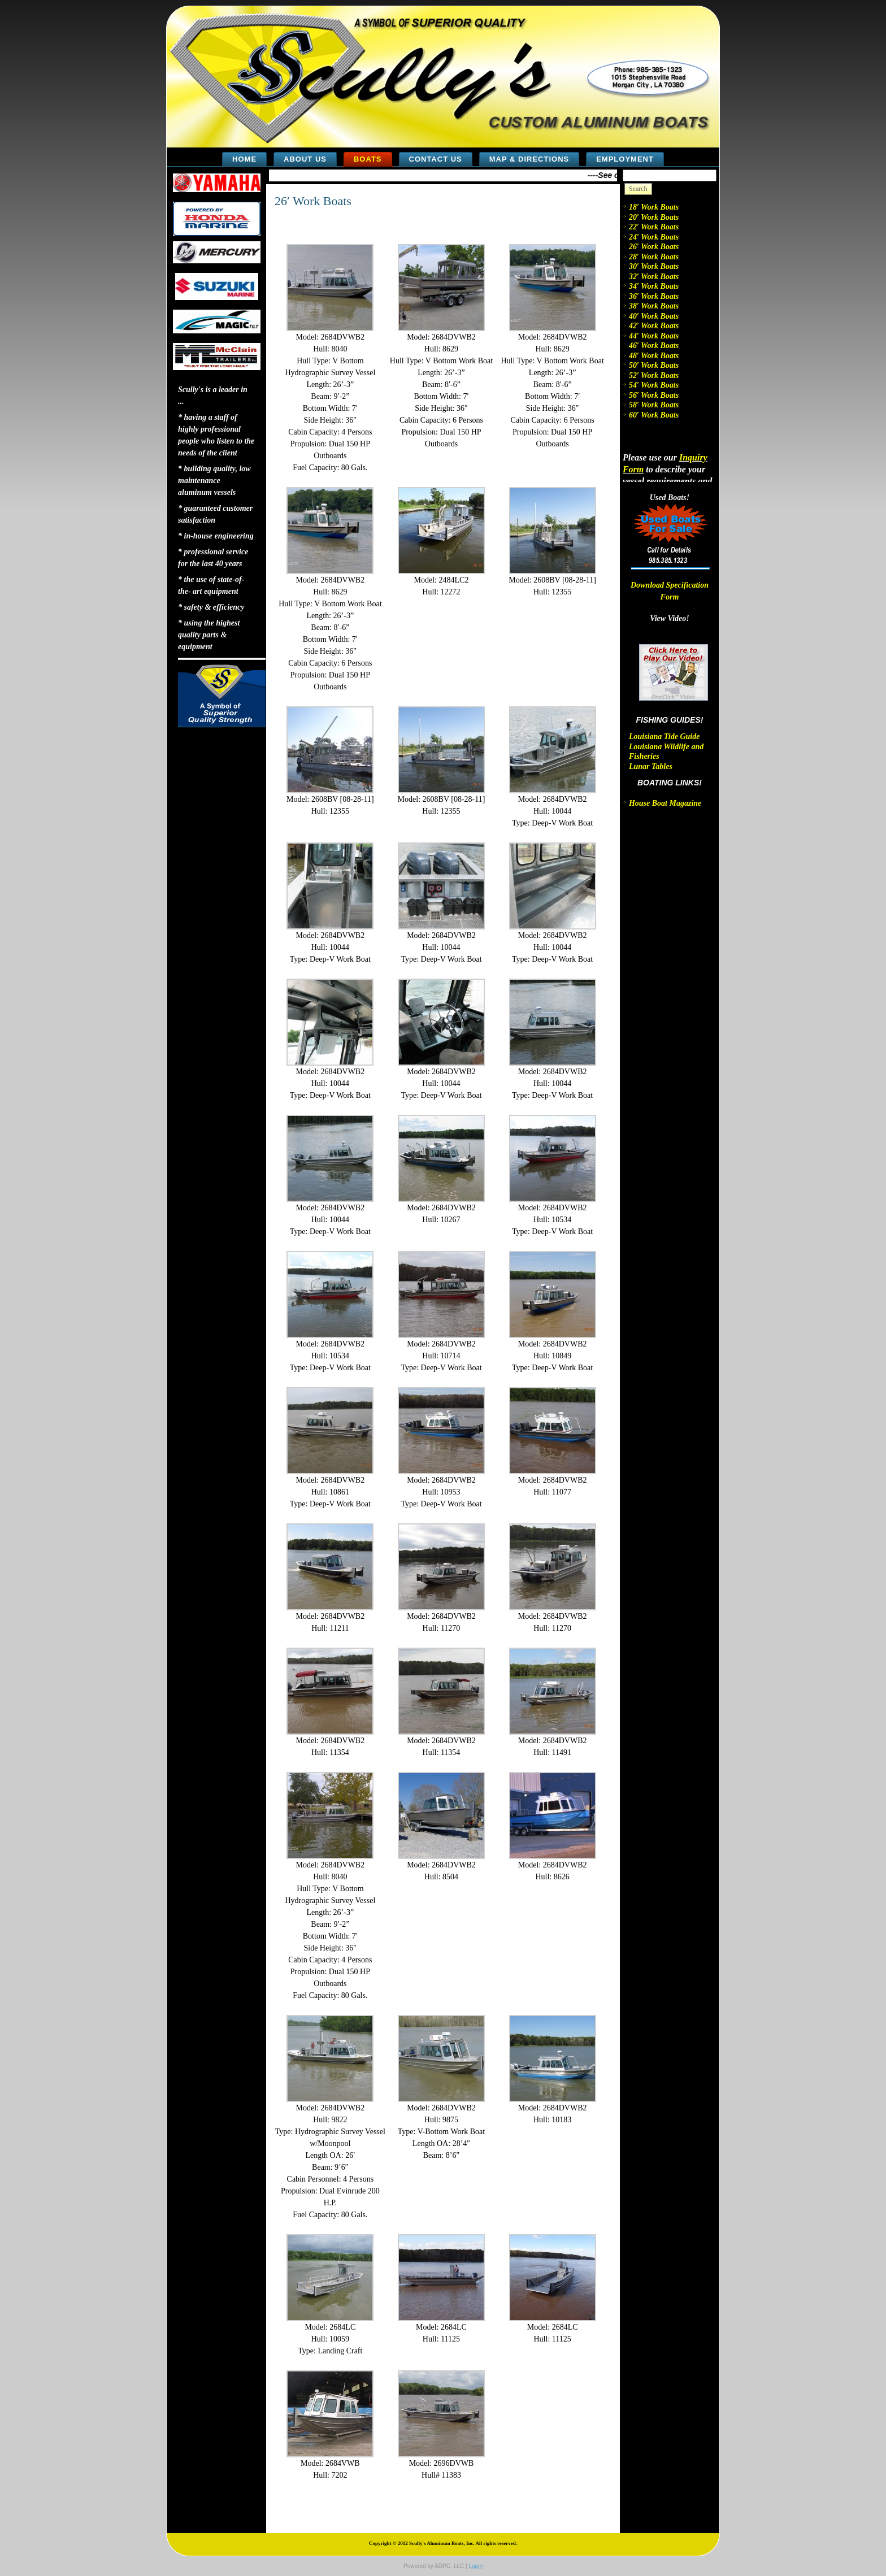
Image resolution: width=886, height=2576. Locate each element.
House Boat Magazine (665, 803)
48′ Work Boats (654, 355)
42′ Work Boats (654, 326)
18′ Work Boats (654, 207)
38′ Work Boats (654, 306)
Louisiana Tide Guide (664, 736)
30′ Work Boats (654, 266)
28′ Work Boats (654, 257)
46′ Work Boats (654, 345)
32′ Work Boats (654, 276)
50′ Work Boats (654, 365)
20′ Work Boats (654, 217)
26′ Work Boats (313, 201)
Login (475, 2566)
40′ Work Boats (654, 316)
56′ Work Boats (654, 395)
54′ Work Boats (654, 385)
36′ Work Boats (654, 296)
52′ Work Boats (654, 375)
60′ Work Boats (654, 415)
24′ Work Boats (654, 237)
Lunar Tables (650, 766)
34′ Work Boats (654, 286)
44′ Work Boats (654, 336)
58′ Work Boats (654, 405)
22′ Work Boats (654, 227)
